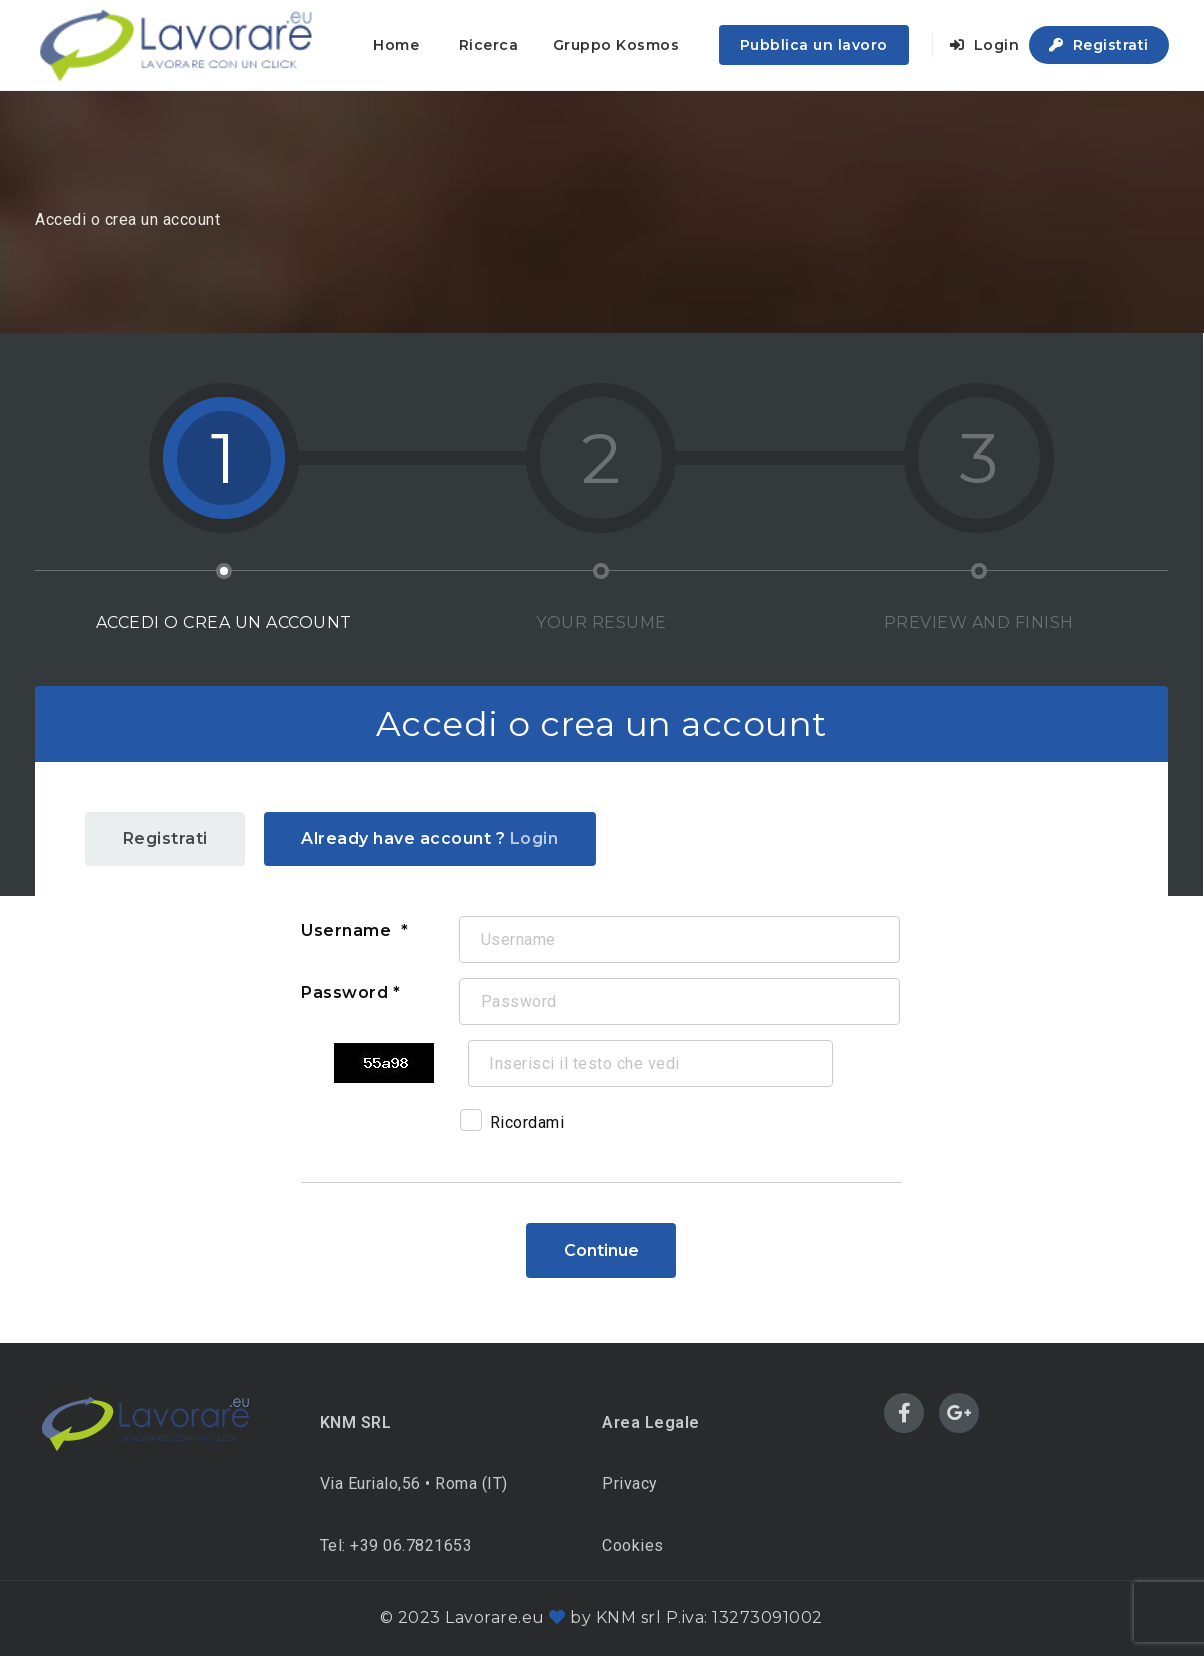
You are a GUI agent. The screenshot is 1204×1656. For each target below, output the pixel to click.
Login (985, 45)
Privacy (630, 1483)
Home (396, 45)
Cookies (633, 1545)
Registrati (1099, 45)
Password (344, 992)
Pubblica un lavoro (814, 45)
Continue (601, 1250)
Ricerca (489, 45)
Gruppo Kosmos (616, 45)
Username (348, 930)
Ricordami (512, 1125)
